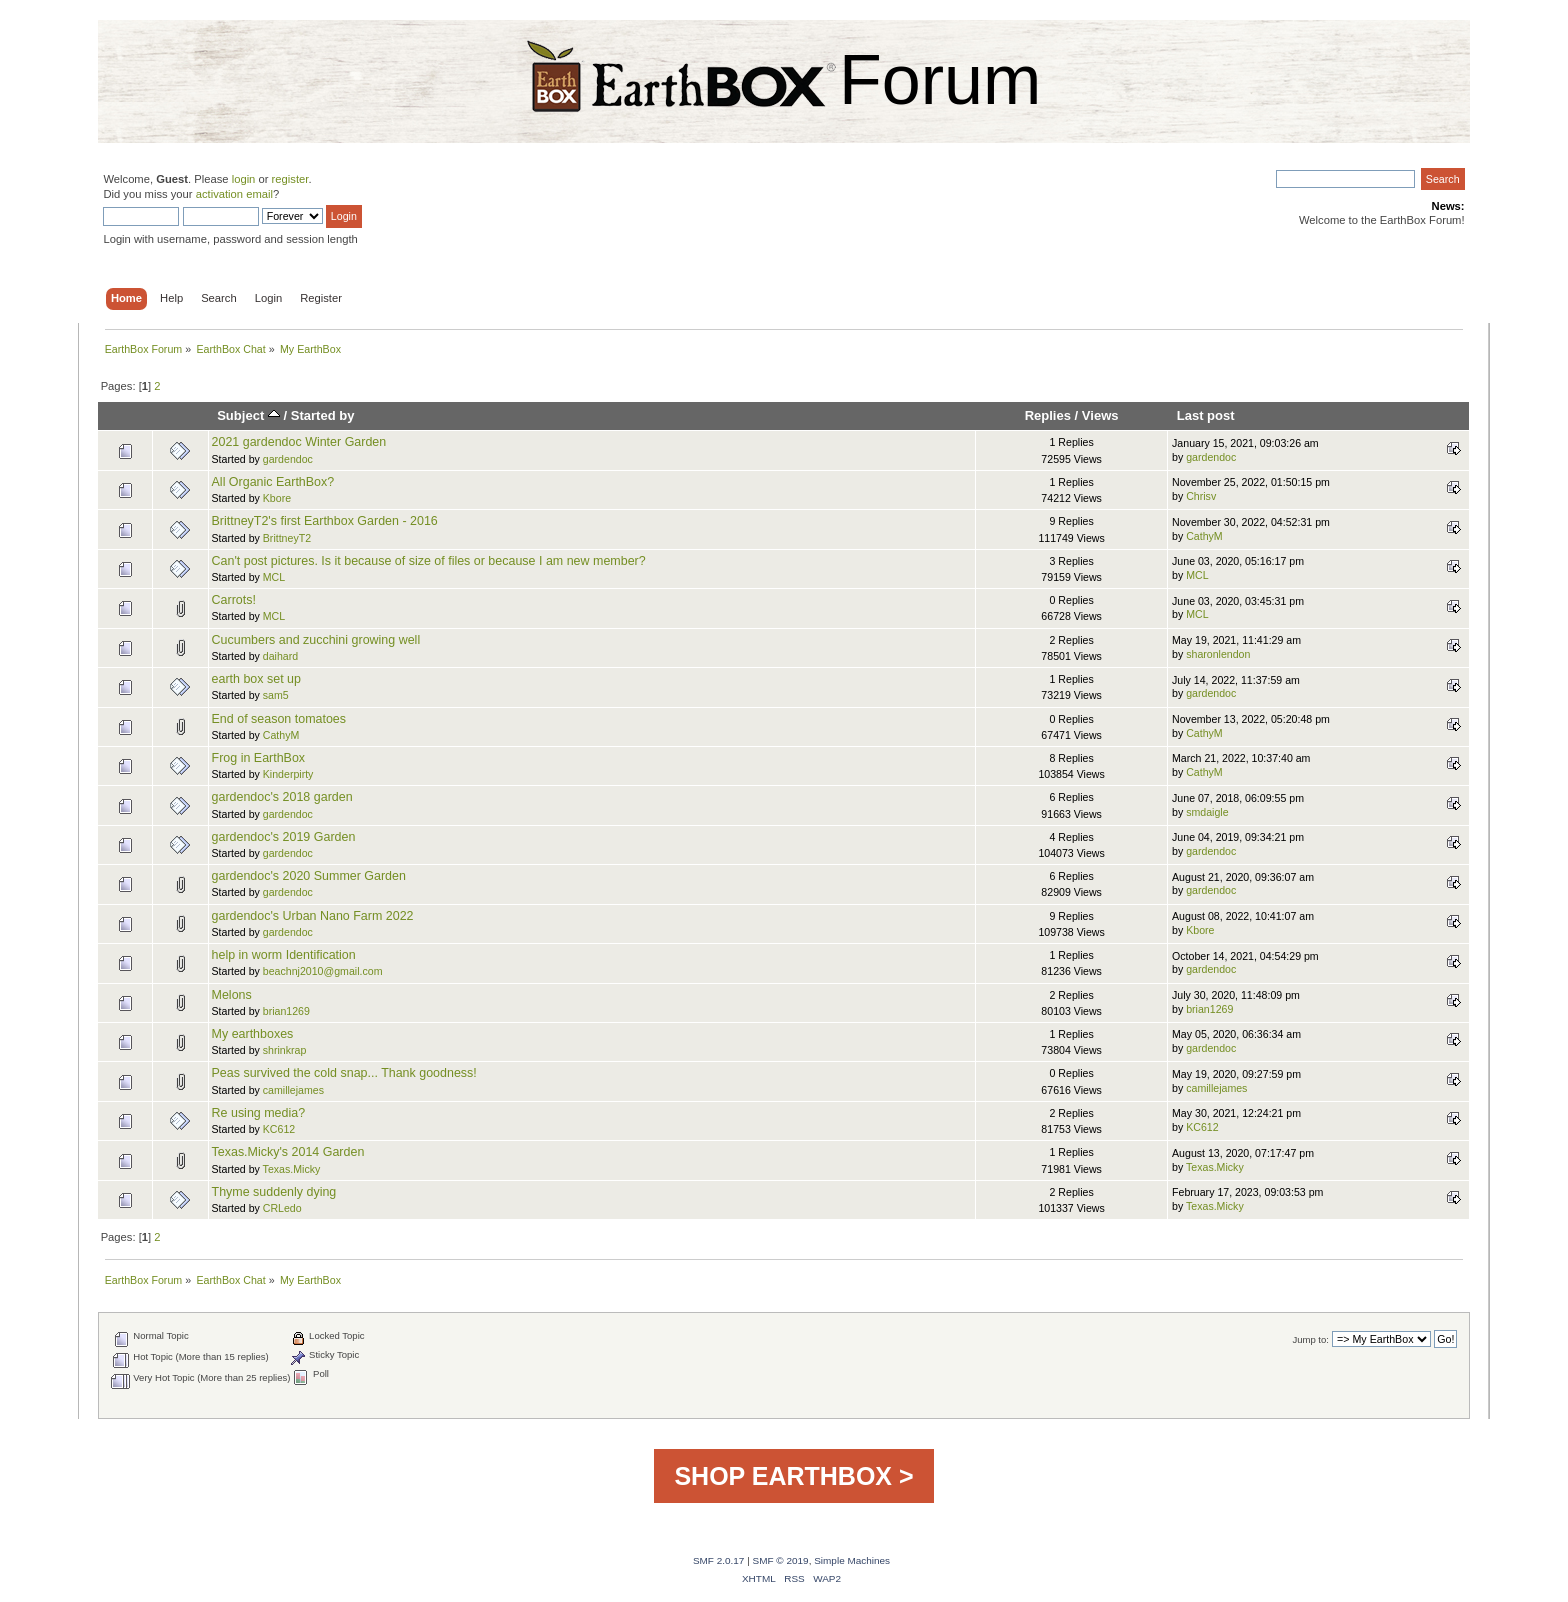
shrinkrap (285, 1050)
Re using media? (259, 1113)
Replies (1048, 415)
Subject (248, 415)
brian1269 (286, 1011)
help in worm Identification (284, 955)
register (290, 179)
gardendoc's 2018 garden (282, 797)
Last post (1206, 415)
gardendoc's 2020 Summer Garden (309, 876)
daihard (280, 656)
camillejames (293, 1090)
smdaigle (1207, 812)
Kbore (277, 498)
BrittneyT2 (287, 538)
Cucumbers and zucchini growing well (316, 640)
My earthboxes (253, 1034)
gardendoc (288, 459)
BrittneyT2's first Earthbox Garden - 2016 (325, 521)
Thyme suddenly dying (274, 1192)
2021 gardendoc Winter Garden (299, 442)
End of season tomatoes (279, 719)
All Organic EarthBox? (273, 482)
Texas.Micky (292, 1169)
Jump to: (1310, 1339)
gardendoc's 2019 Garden (284, 837)
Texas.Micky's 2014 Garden (288, 1152)
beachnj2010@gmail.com (323, 971)
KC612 (279, 1129)
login (244, 179)
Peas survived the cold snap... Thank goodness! (344, 1073)
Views (1100, 415)
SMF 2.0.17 (719, 1560)
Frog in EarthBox (259, 758)
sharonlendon (1218, 654)
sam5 (276, 695)
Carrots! (234, 600)
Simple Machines (852, 1560)
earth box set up (256, 679)
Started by (323, 415)
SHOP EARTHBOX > (793, 1476)
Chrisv (1201, 496)
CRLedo (282, 1208)
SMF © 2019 (781, 1560)
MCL (274, 577)
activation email (234, 194)
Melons (232, 995)
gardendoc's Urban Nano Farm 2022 (313, 916)
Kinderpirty (288, 774)
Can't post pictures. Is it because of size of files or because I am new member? (429, 561)
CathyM (1204, 536)
